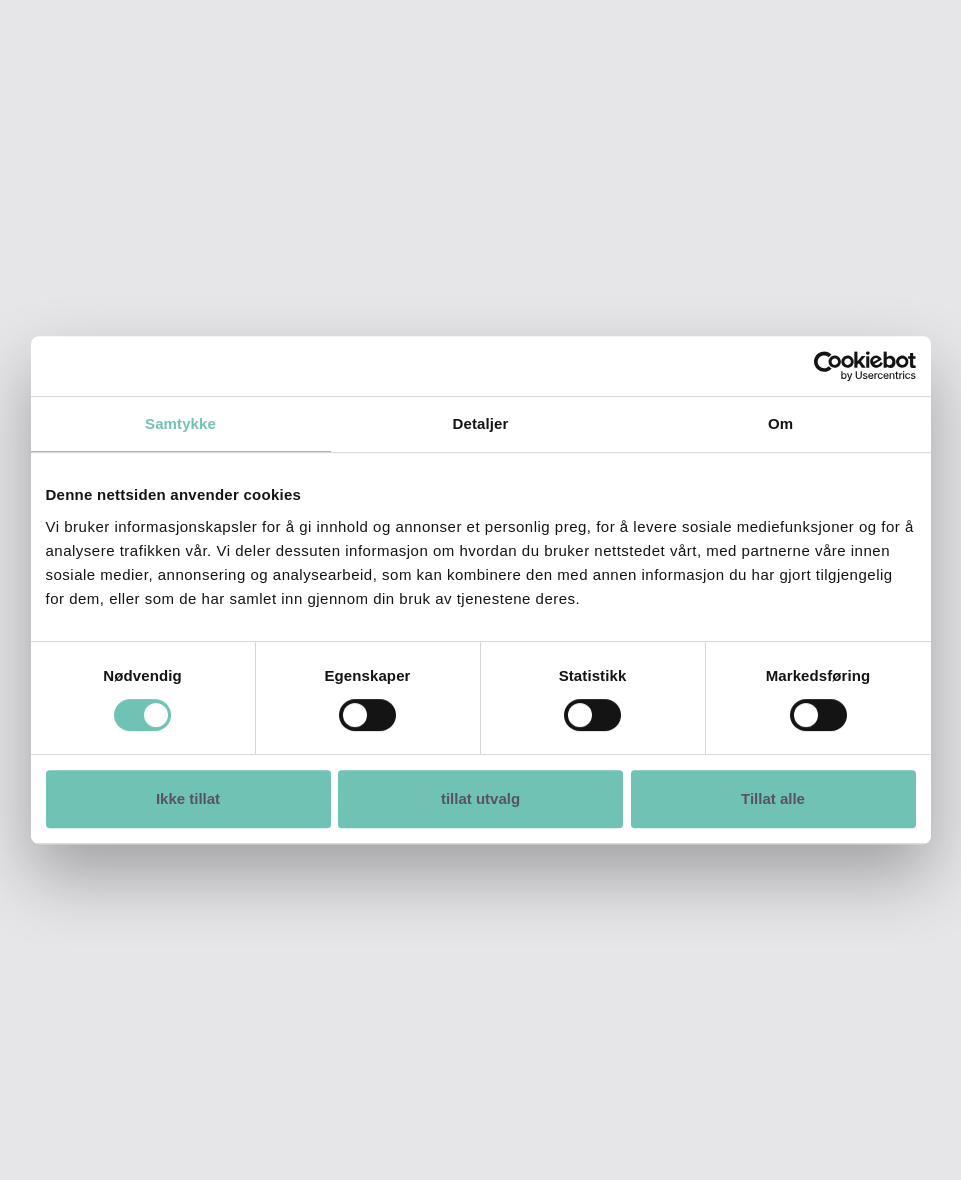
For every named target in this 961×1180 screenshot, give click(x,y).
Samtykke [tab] (180, 423)
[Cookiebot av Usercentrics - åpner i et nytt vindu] (828, 366)
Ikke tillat (188, 798)
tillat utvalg (480, 798)
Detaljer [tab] (481, 423)
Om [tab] (780, 423)
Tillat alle (773, 798)
